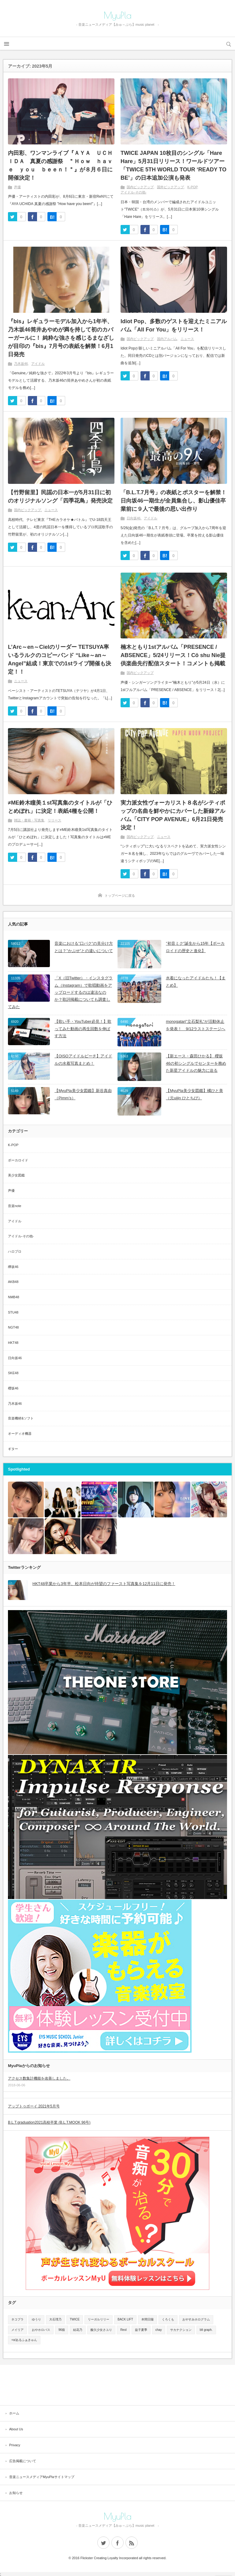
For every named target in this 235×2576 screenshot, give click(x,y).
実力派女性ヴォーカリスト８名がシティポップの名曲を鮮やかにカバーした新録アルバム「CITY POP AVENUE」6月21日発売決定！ (173, 815)
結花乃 (77, 2329)
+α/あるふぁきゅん (24, 2340)
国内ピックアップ (140, 187)
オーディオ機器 (20, 1433)
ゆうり (36, 2319)
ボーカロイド (18, 1160)
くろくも (168, 2319)
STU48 (13, 1312)
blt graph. (206, 2329)
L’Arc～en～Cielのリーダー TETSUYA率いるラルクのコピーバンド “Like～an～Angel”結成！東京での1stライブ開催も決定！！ (59, 659)
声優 (17, 187)
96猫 (61, 2329)
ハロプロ (14, 1251)
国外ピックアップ (170, 187)
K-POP (192, 187)
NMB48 (13, 1297)
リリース (54, 820)
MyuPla (118, 15)
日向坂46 (133, 518)
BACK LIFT (125, 2319)
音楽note (14, 1206)
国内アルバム (167, 339)
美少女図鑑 (16, 1175)
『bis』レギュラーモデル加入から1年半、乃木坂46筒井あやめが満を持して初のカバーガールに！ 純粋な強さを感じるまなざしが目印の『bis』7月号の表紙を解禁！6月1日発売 (61, 337)
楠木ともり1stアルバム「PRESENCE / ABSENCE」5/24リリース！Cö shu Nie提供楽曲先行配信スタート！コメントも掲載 (173, 655)
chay (158, 2329)
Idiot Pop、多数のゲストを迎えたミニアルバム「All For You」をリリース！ (174, 325)
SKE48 (13, 1373)
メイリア (17, 2329)
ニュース (187, 339)
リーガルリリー (98, 2319)
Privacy (14, 2445)
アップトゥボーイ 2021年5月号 (34, 2106)
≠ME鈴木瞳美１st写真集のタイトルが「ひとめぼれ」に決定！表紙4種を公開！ (60, 807)
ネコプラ (17, 2319)
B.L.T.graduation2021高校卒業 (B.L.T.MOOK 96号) (49, 2122)
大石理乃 (55, 2319)
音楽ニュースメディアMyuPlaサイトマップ (41, 2477)
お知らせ (16, 2493)
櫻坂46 (13, 1388)
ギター (13, 1449)
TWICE (75, 2319)
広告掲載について (22, 2461)
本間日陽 (147, 2319)
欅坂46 (13, 1267)
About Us (16, 2429)
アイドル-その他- (133, 192)
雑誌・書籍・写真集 (29, 820)
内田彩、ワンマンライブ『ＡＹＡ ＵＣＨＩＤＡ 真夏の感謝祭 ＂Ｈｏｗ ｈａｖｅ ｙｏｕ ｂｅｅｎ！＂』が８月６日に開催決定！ (60, 165)
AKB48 (13, 1282)
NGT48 (13, 1327)
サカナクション (181, 2329)
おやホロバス (41, 2329)
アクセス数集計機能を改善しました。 (39, 2078)
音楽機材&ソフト (21, 1418)
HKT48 (13, 1342)
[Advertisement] (117, 2384)
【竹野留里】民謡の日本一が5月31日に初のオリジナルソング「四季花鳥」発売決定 (60, 496)
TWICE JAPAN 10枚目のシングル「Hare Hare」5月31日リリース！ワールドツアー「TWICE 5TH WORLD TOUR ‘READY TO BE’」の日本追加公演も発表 (173, 165)
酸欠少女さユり (101, 2329)
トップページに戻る (120, 895)
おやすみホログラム (196, 2319)
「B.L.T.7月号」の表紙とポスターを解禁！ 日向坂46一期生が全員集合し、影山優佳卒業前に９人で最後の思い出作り (173, 500)
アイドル (38, 363)
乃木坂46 (21, 363)
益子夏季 (141, 2329)
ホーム (14, 2413)
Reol (123, 2329)
